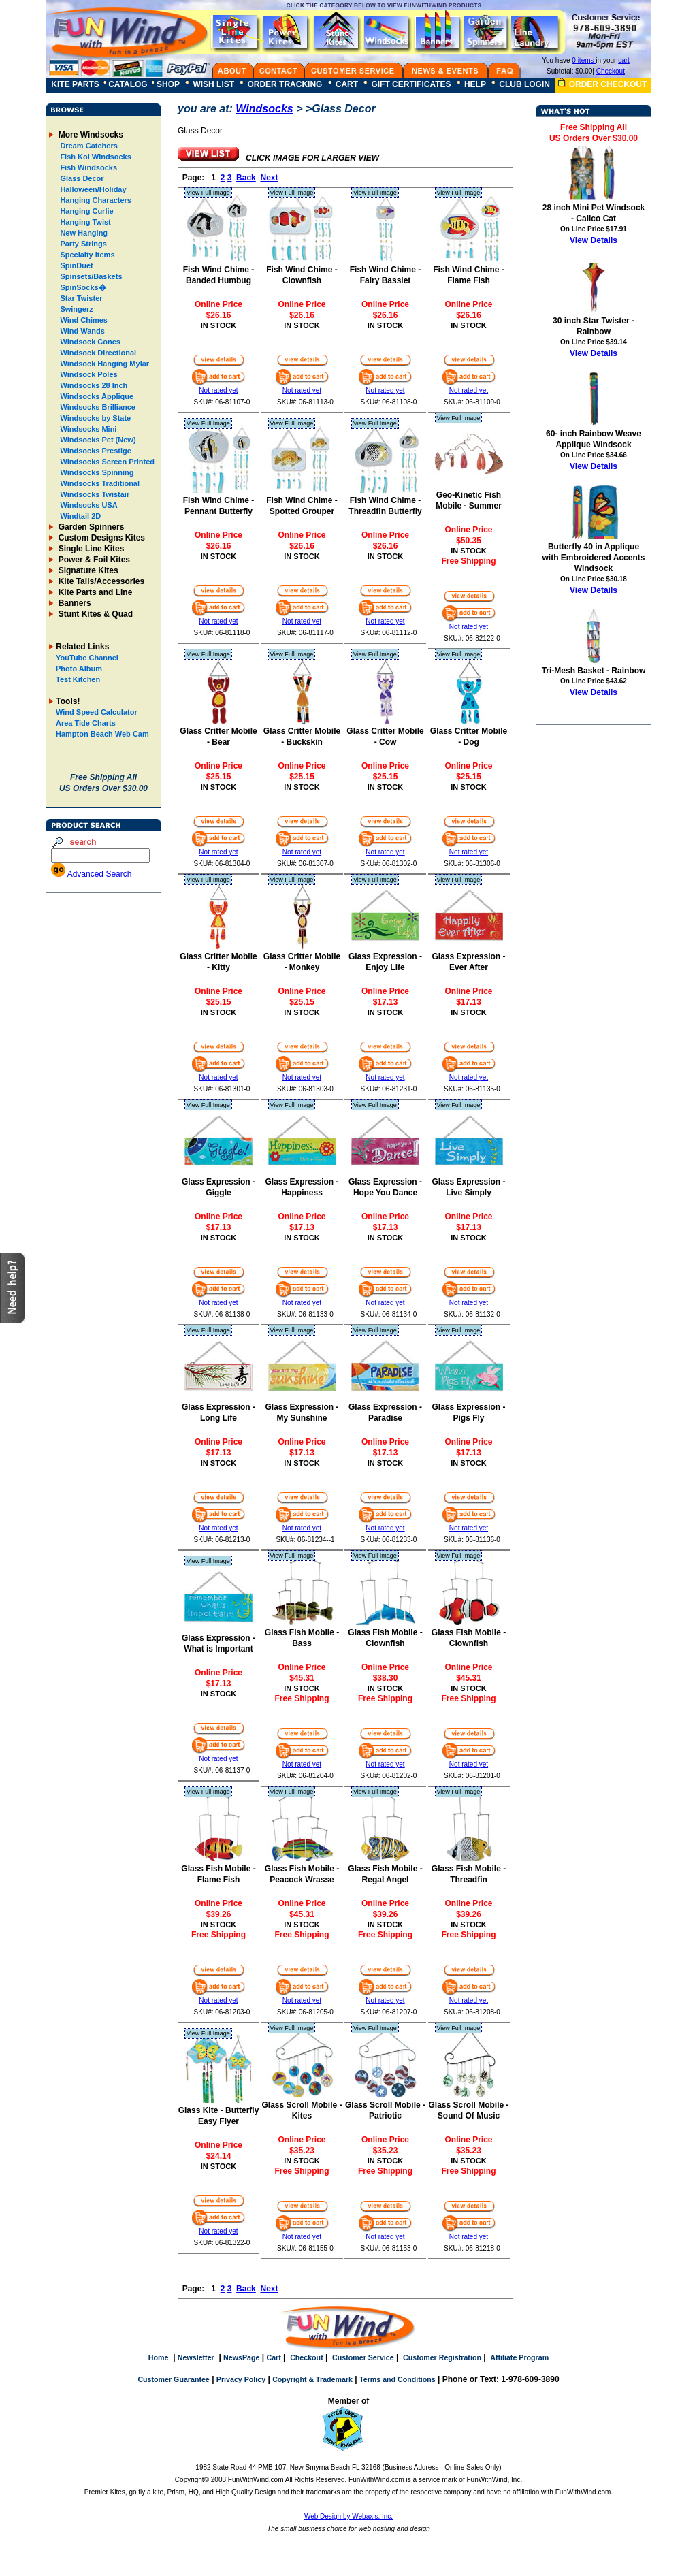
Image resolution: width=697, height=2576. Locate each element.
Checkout (610, 71)
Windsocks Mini (87, 429)
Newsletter (196, 2357)
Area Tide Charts (86, 723)
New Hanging (83, 233)
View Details (593, 240)
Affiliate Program (519, 2357)
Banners (73, 603)
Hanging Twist (84, 222)
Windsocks (264, 108)
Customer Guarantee (173, 2379)
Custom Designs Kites (100, 538)
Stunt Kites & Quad (94, 614)
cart (624, 60)
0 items (584, 60)
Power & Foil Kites (93, 559)
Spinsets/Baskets (90, 276)
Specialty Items (86, 255)
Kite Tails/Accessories (100, 581)
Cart (273, 2357)
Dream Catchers (87, 146)
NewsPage (241, 2357)
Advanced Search (99, 874)
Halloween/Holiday (92, 189)
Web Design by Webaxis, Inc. (348, 2516)
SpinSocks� (82, 287)
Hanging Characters (94, 200)
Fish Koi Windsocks (94, 156)
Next (269, 177)
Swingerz (75, 309)
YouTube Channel (87, 658)
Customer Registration (442, 2357)
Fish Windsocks (87, 167)
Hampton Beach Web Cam (102, 734)
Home (158, 2357)
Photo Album (79, 668)
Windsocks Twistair (93, 494)
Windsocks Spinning (95, 472)
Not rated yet (218, 390)
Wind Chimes (83, 320)
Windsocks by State (94, 418)
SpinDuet (75, 265)
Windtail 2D (79, 516)
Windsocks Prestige (94, 451)
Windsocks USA (87, 505)
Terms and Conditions (397, 2379)
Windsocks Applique (95, 396)
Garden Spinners (90, 527)
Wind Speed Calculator (96, 712)
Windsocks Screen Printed (106, 461)
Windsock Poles (87, 374)
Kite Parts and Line (94, 592)
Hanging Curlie (85, 211)
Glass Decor (80, 178)
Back (246, 177)
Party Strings (82, 244)
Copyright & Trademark (312, 2379)
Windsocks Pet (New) (96, 440)
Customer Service (363, 2357)
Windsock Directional (97, 353)
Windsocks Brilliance (96, 407)
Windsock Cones (89, 342)
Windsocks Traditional (99, 483)
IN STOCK (218, 325)
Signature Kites (87, 570)
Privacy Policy (240, 2379)
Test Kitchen (78, 679)
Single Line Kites (90, 548)
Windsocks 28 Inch (92, 385)
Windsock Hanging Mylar (103, 363)
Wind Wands (81, 331)
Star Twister (80, 298)
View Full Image (208, 192)
